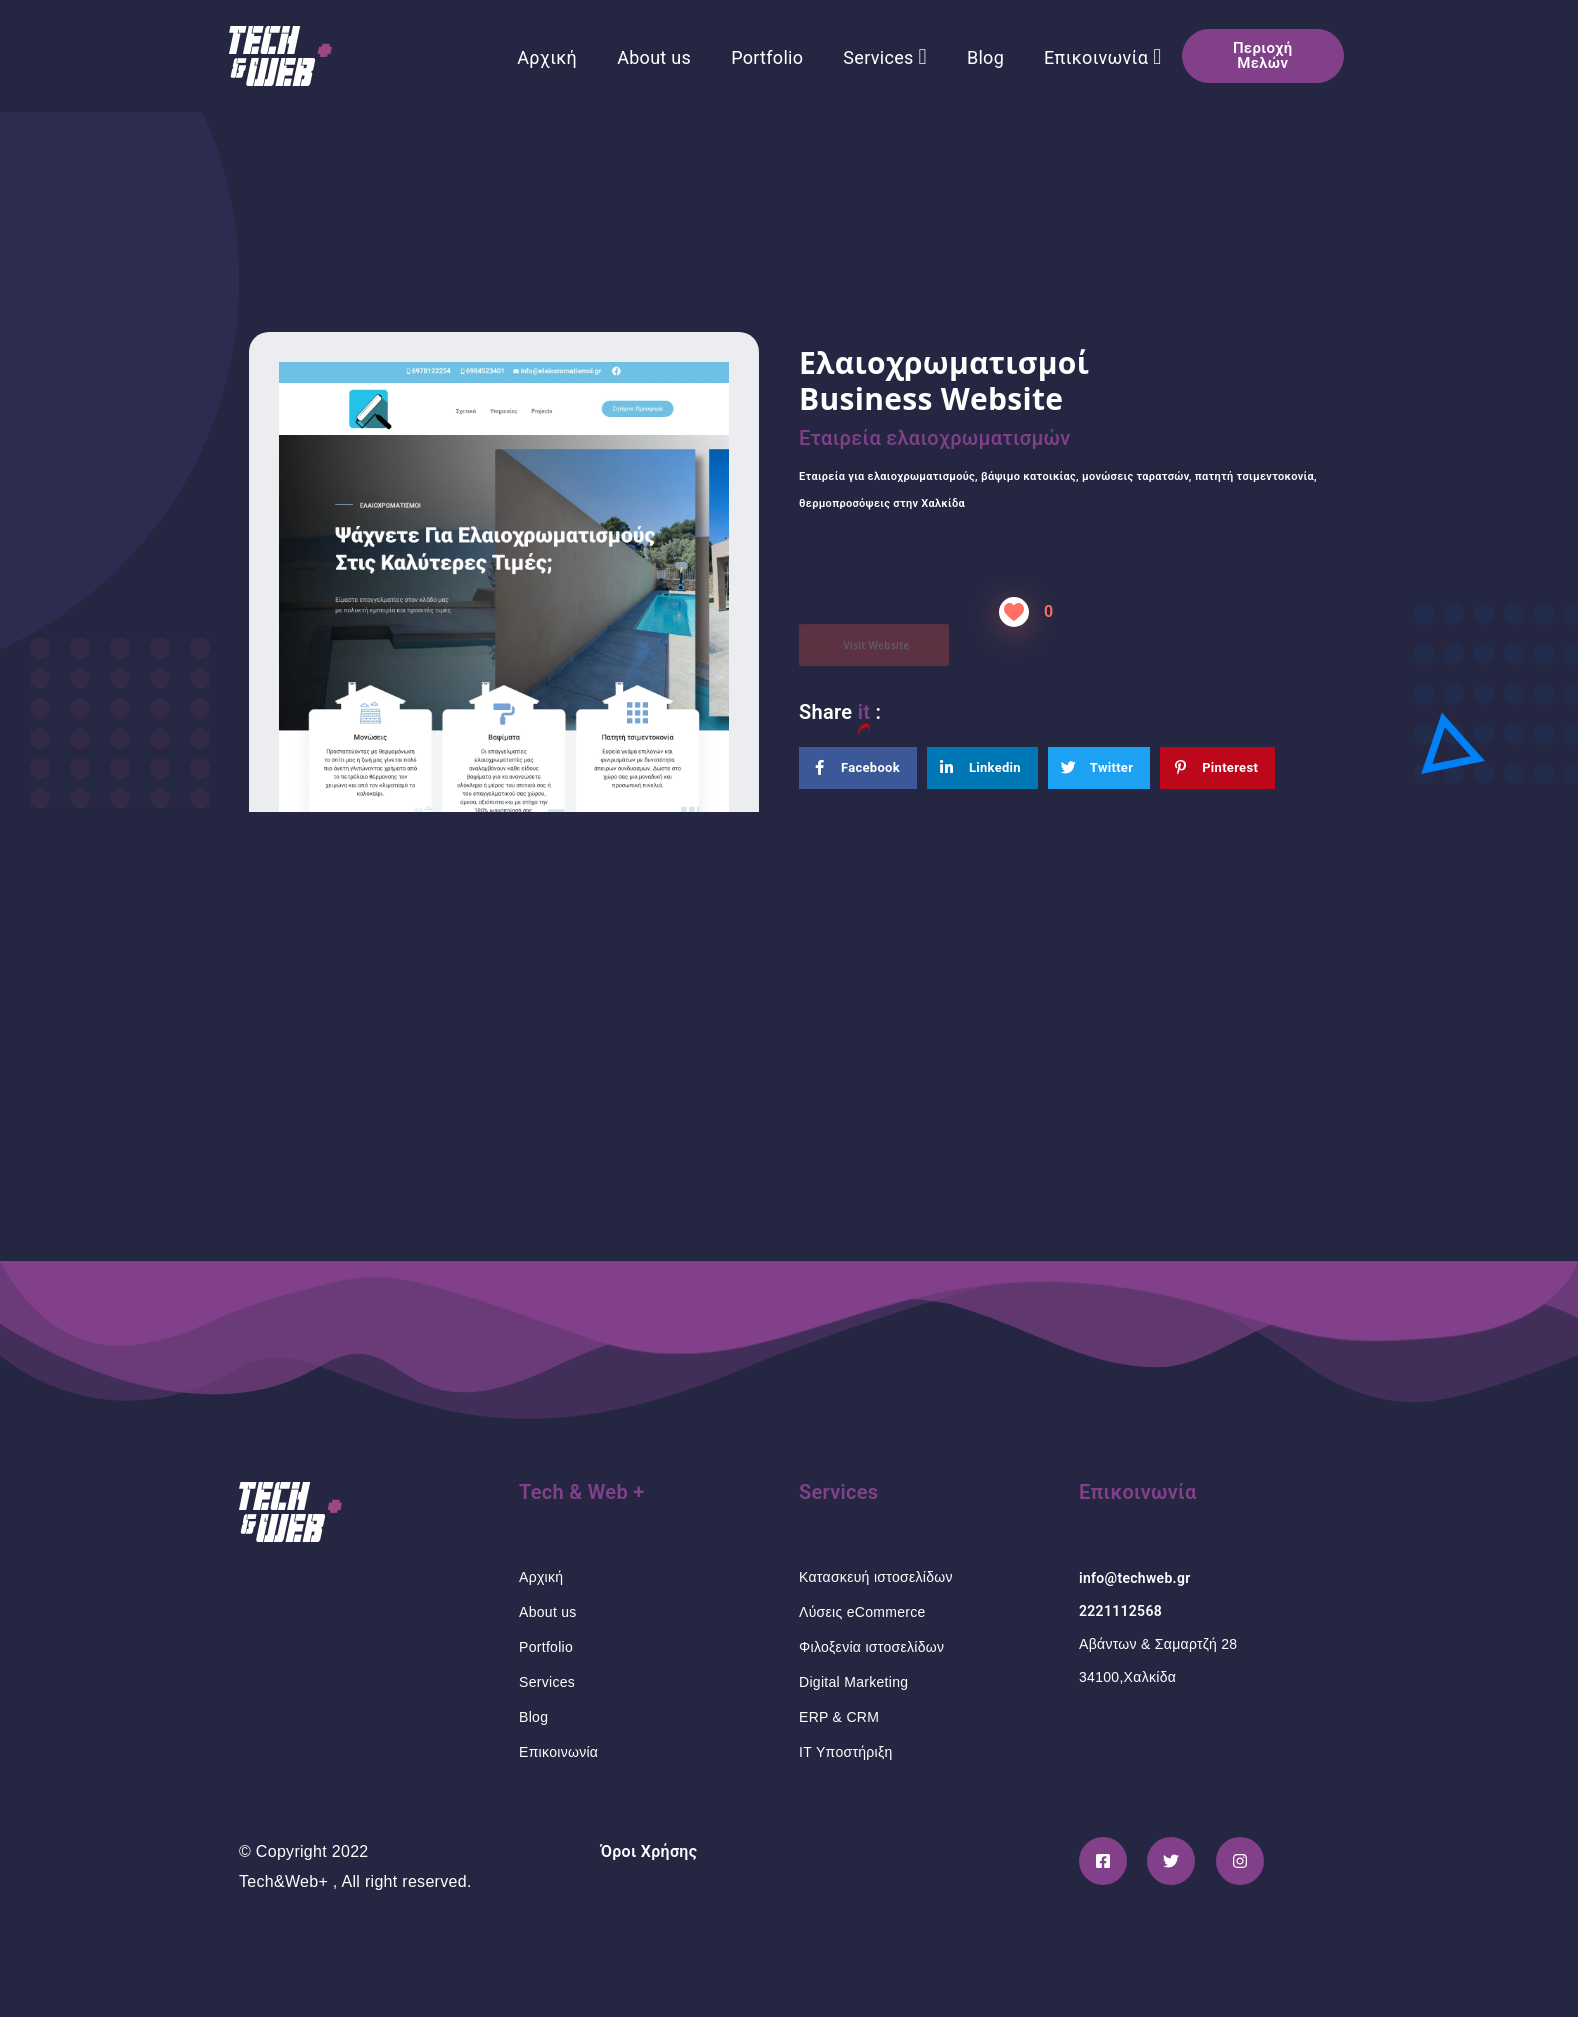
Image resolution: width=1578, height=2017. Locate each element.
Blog (985, 57)
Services (885, 57)
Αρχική (547, 57)
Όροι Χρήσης (649, 1851)
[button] (1263, 56)
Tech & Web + (582, 1492)
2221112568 (1120, 1611)
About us (654, 57)
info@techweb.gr (1134, 1578)
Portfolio (767, 57)
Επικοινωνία (1102, 57)
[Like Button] (1014, 612)
